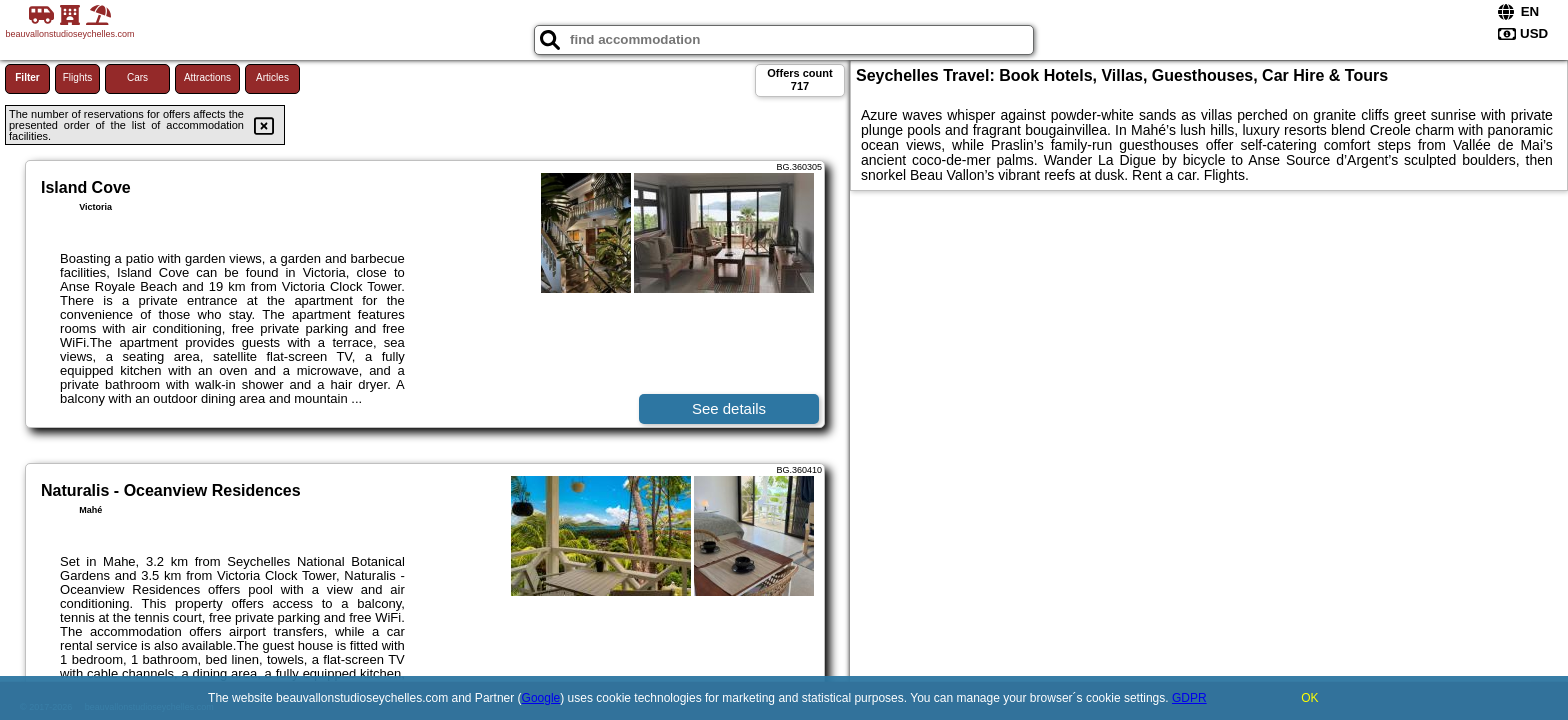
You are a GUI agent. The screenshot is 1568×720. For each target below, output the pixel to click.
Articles (272, 77)
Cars (137, 77)
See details (729, 408)
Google (541, 698)
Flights (77, 77)
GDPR (1189, 698)
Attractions (207, 77)
